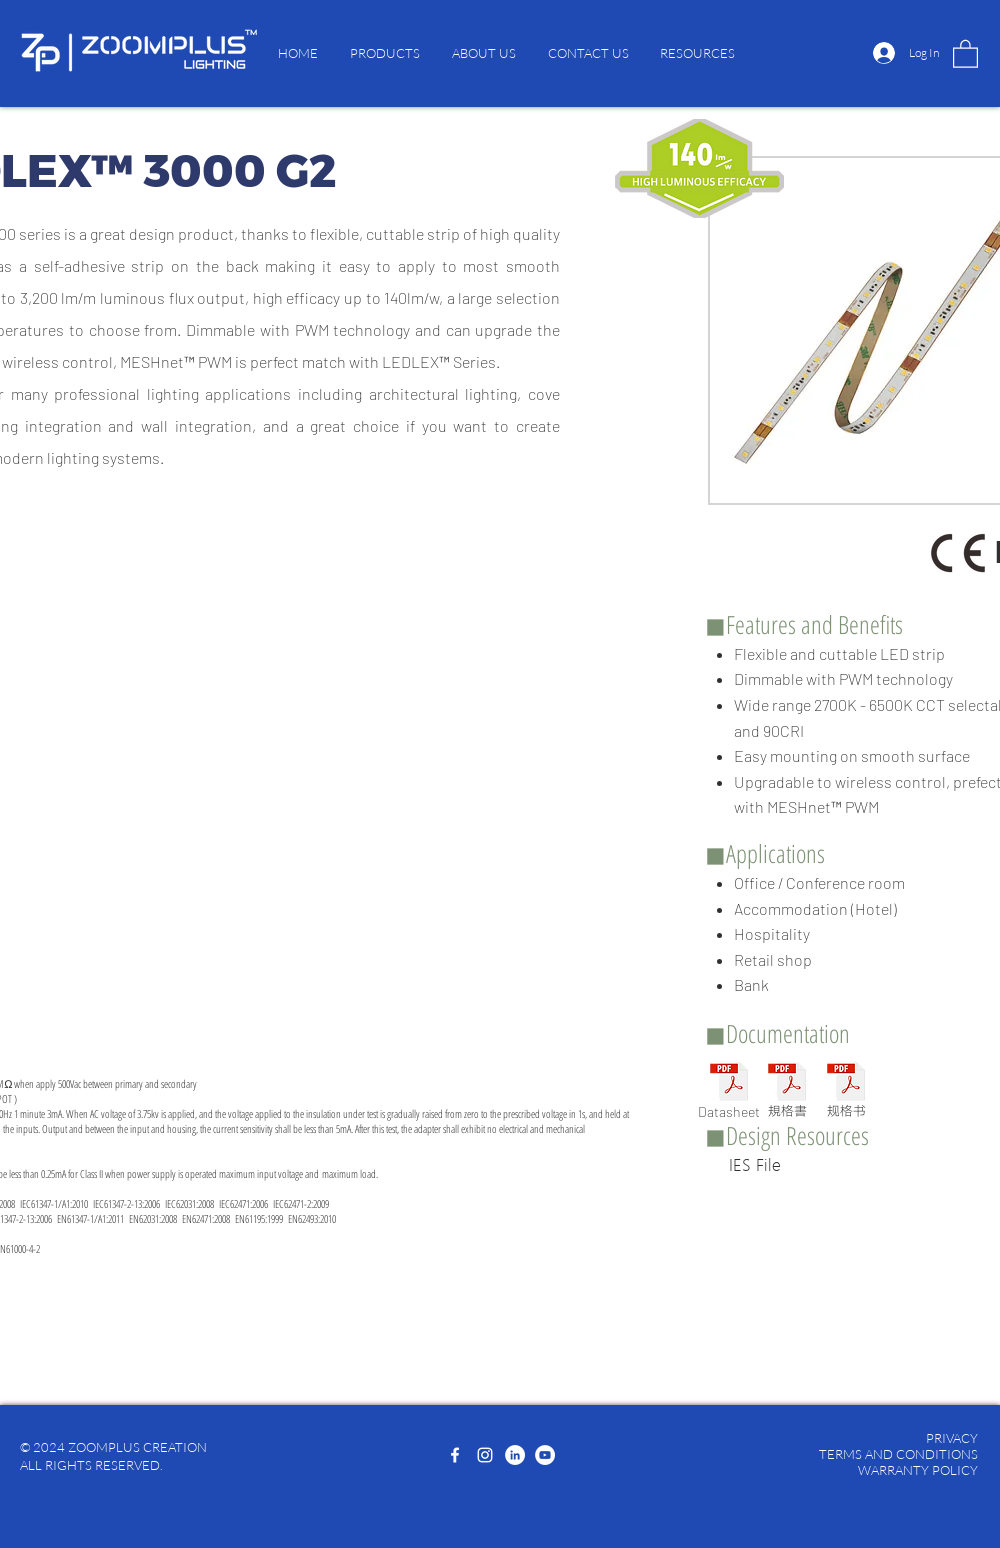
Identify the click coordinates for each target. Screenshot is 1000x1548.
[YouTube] (545, 1455)
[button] (385, 53)
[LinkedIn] (515, 1455)
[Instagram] (485, 1455)
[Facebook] (455, 1455)
